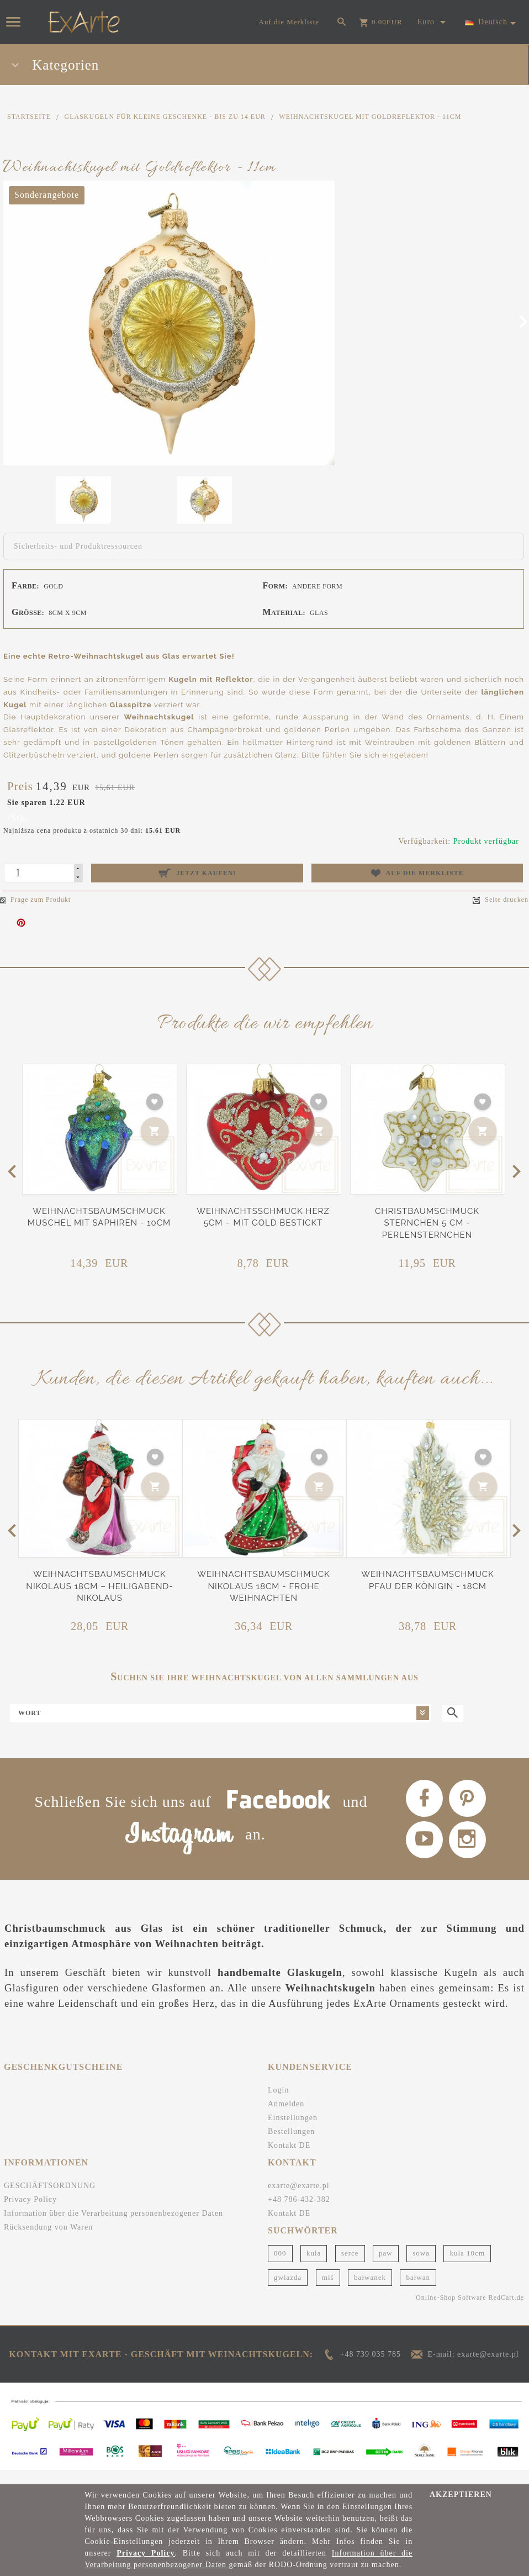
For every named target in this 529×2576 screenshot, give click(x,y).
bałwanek (370, 2292)
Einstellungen (293, 2132)
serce (350, 2268)
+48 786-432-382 (299, 2214)
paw (386, 2268)
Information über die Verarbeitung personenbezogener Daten (113, 2227)
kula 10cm (467, 2268)
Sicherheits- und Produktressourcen (78, 546)
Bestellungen (291, 2146)
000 (280, 2268)
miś (328, 2292)
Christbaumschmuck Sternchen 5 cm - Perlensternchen (427, 1223)
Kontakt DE (289, 2160)
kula (313, 2268)
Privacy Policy (30, 2214)
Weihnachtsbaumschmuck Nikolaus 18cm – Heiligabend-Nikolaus (99, 1586)
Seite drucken (500, 900)
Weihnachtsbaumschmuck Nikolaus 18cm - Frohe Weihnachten (263, 1586)
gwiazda (287, 2292)
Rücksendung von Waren (48, 2241)
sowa (421, 2268)
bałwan (418, 2292)
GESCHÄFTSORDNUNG (50, 2200)
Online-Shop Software (451, 2312)
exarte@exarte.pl (299, 2200)
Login (278, 2104)
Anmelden (286, 2118)
